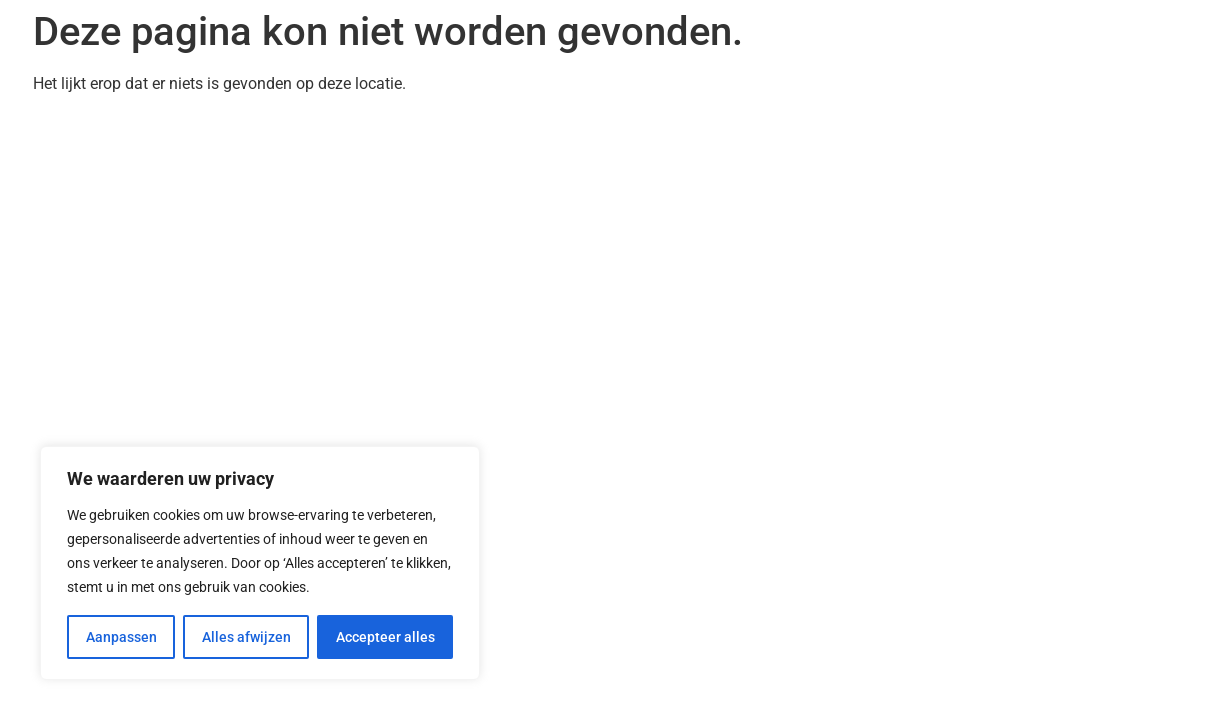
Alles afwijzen (246, 637)
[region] (260, 563)
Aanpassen (121, 637)
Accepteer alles (385, 637)
